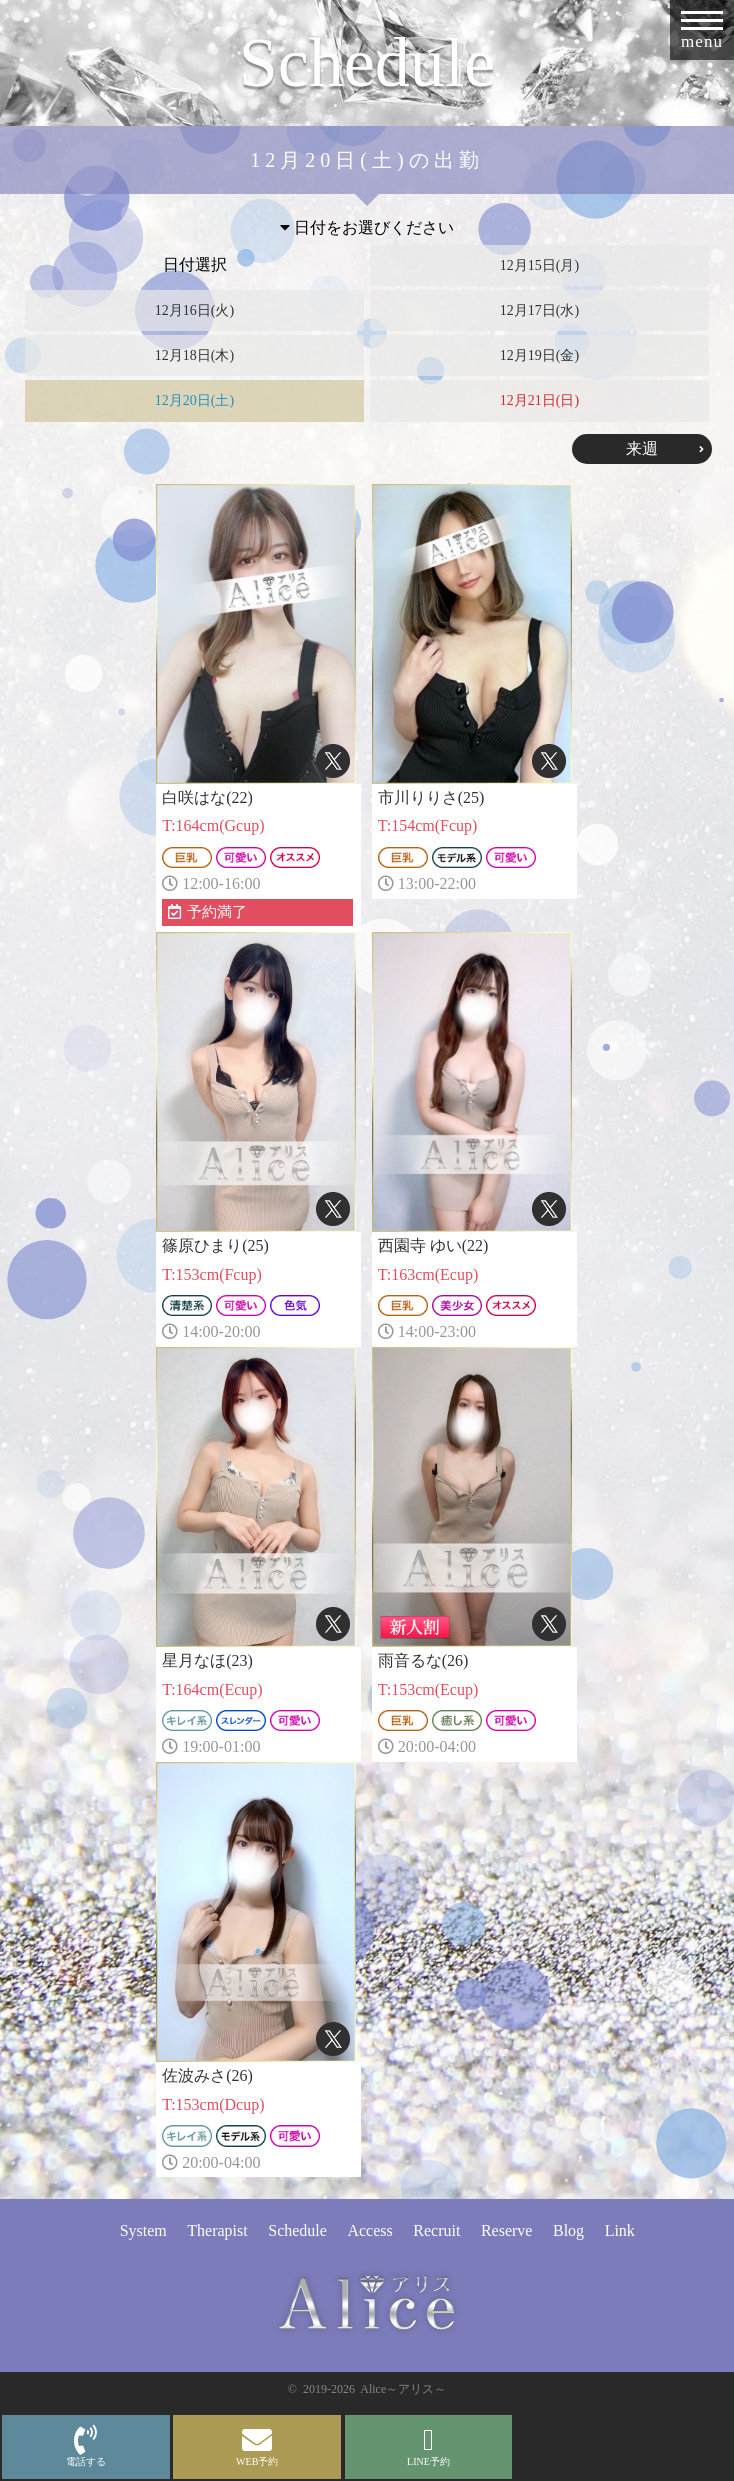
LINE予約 (428, 2446)
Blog (568, 2230)
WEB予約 (257, 2446)
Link (620, 2230)
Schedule (297, 2230)
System (143, 2230)
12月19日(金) (539, 355)
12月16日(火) (194, 310)
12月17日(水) (539, 310)
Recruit (436, 2230)
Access (369, 2230)
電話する (86, 2446)
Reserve (507, 2230)
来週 (642, 448)
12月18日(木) (194, 355)
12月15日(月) (539, 265)
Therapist (217, 2230)
